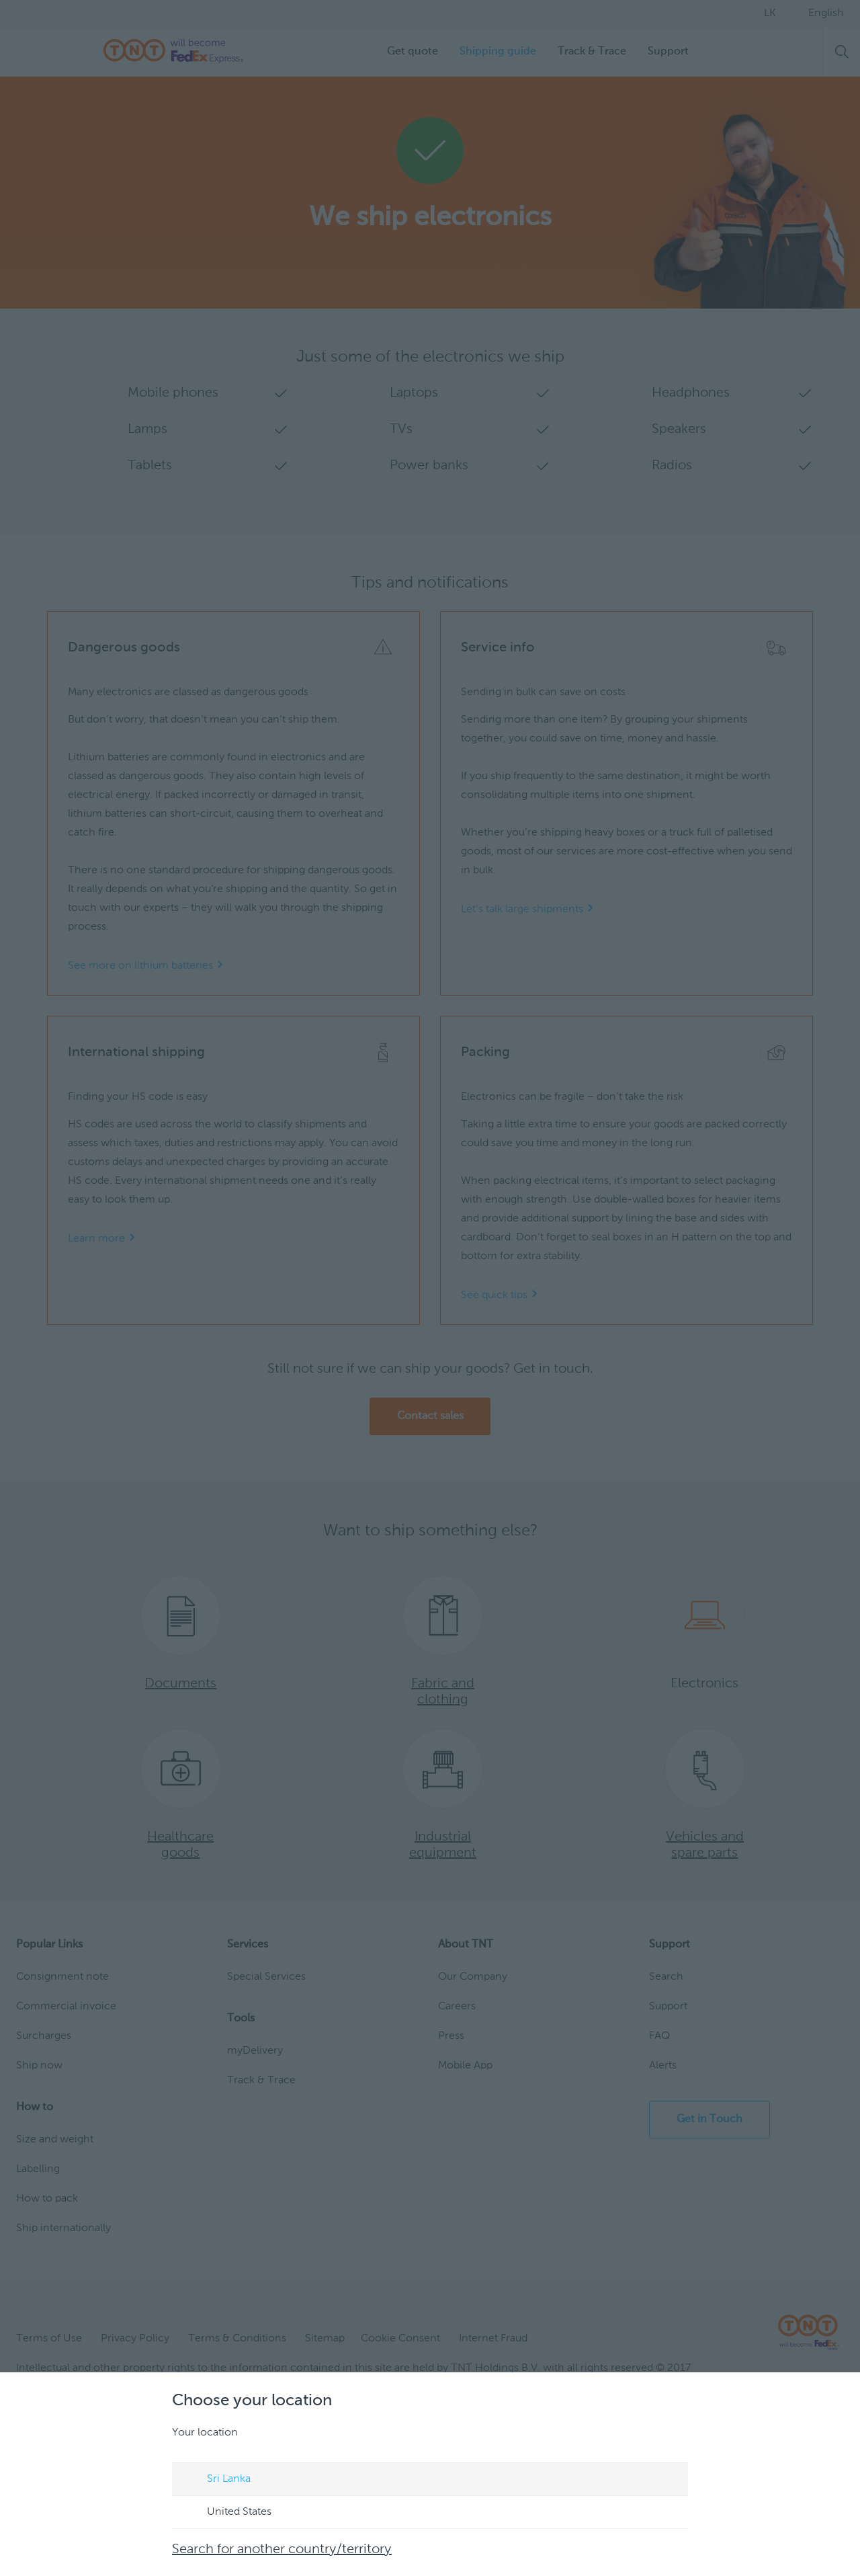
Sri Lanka (216, 2480)
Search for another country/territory (282, 2550)
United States (226, 2513)
